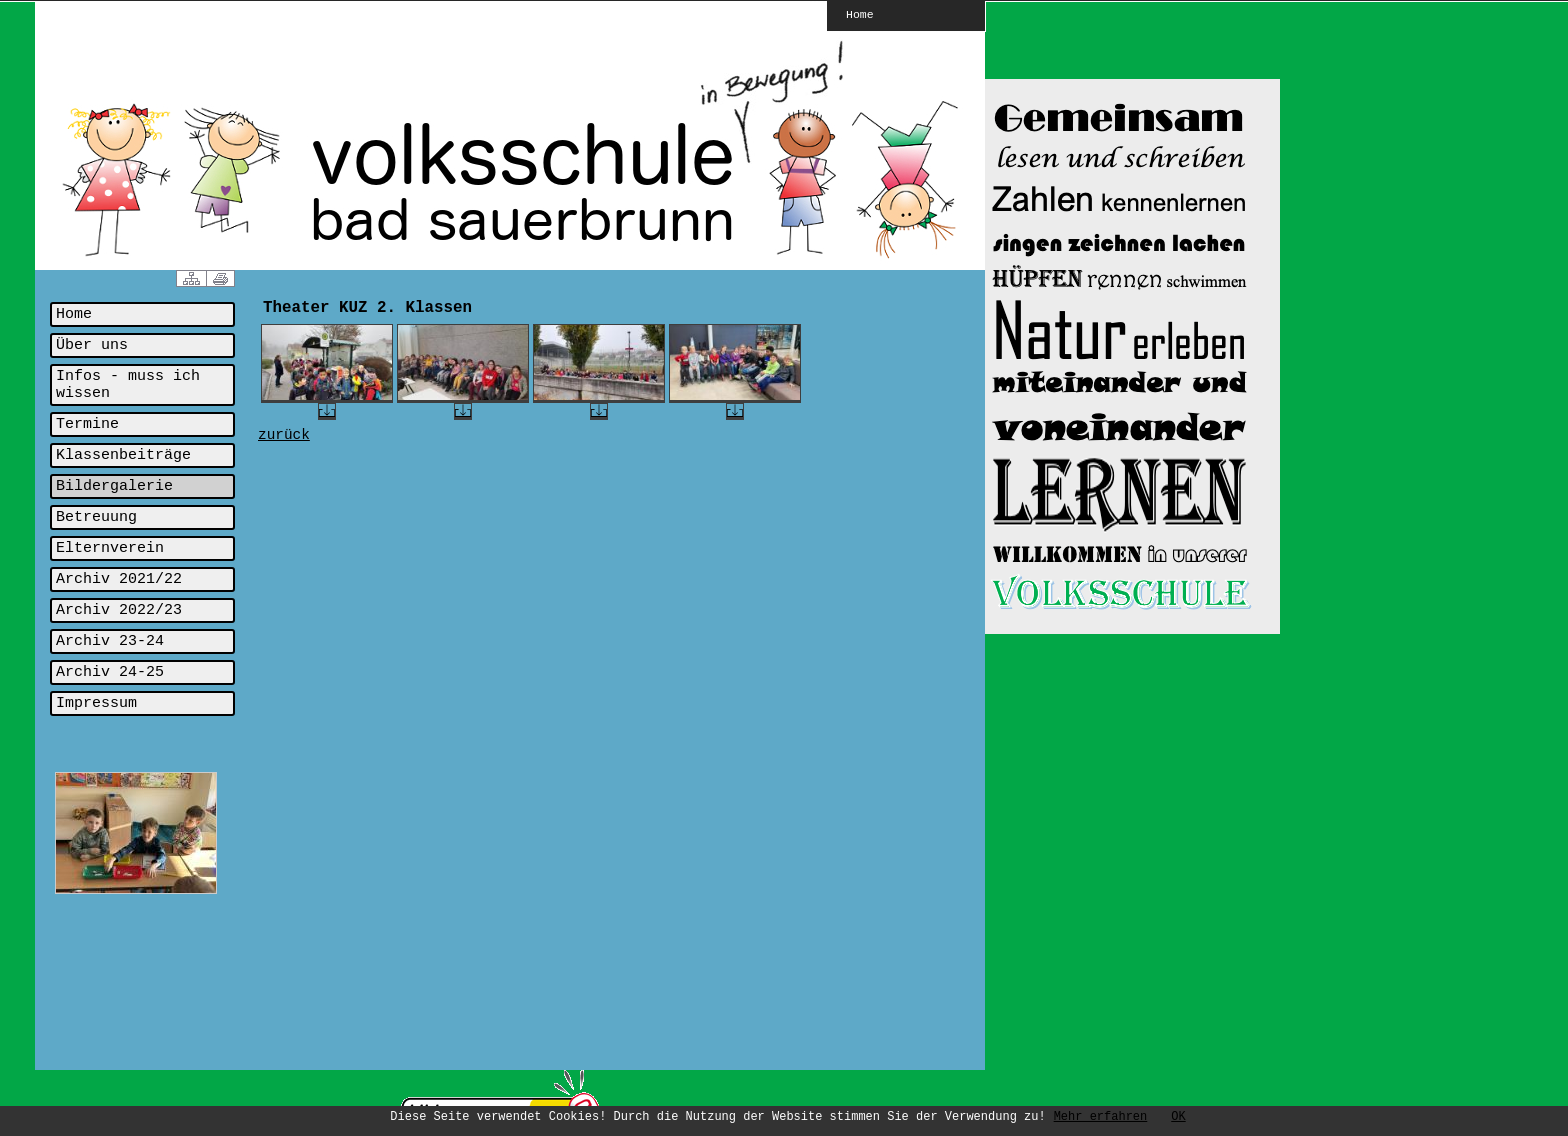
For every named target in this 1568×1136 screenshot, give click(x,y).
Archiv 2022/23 (119, 610)
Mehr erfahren (1101, 1117)
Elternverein (110, 548)
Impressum (96, 703)
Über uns (92, 345)
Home (860, 14)
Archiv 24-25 (110, 672)
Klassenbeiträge (123, 455)
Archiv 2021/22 (119, 579)
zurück (284, 435)
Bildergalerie (114, 486)
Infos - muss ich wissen (128, 385)
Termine (87, 424)
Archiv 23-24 (110, 641)
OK (1178, 1117)
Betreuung (96, 517)
